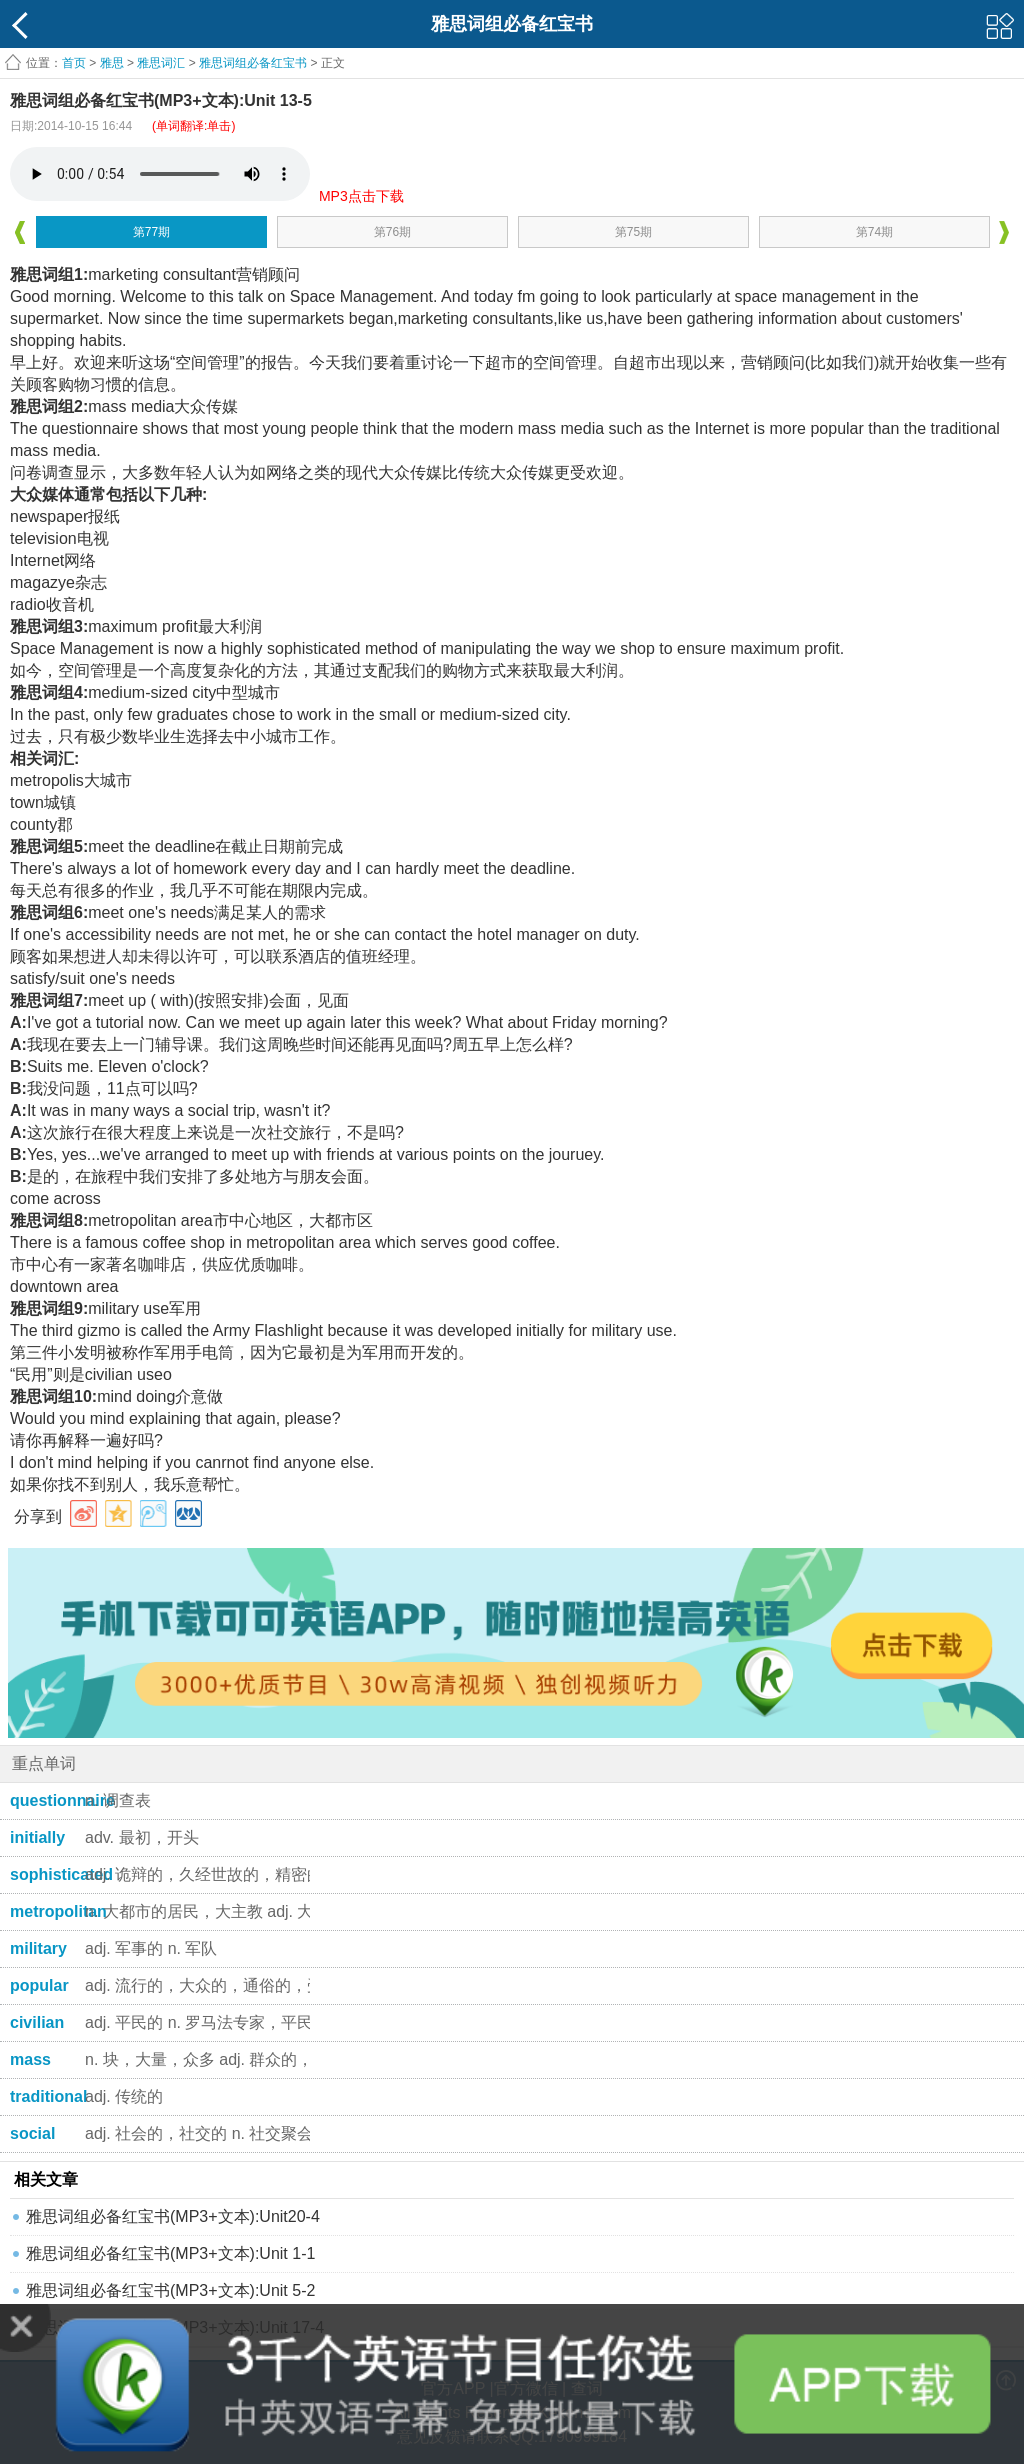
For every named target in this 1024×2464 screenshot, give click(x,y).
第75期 (633, 232)
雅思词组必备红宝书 (253, 63)
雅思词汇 (161, 63)
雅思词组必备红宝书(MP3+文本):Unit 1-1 (170, 2253)
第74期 (874, 232)
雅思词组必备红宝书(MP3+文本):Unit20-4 (173, 2216)
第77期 (151, 232)
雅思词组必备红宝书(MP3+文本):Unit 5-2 (170, 2290)
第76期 (392, 232)
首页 (74, 63)
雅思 (112, 63)
